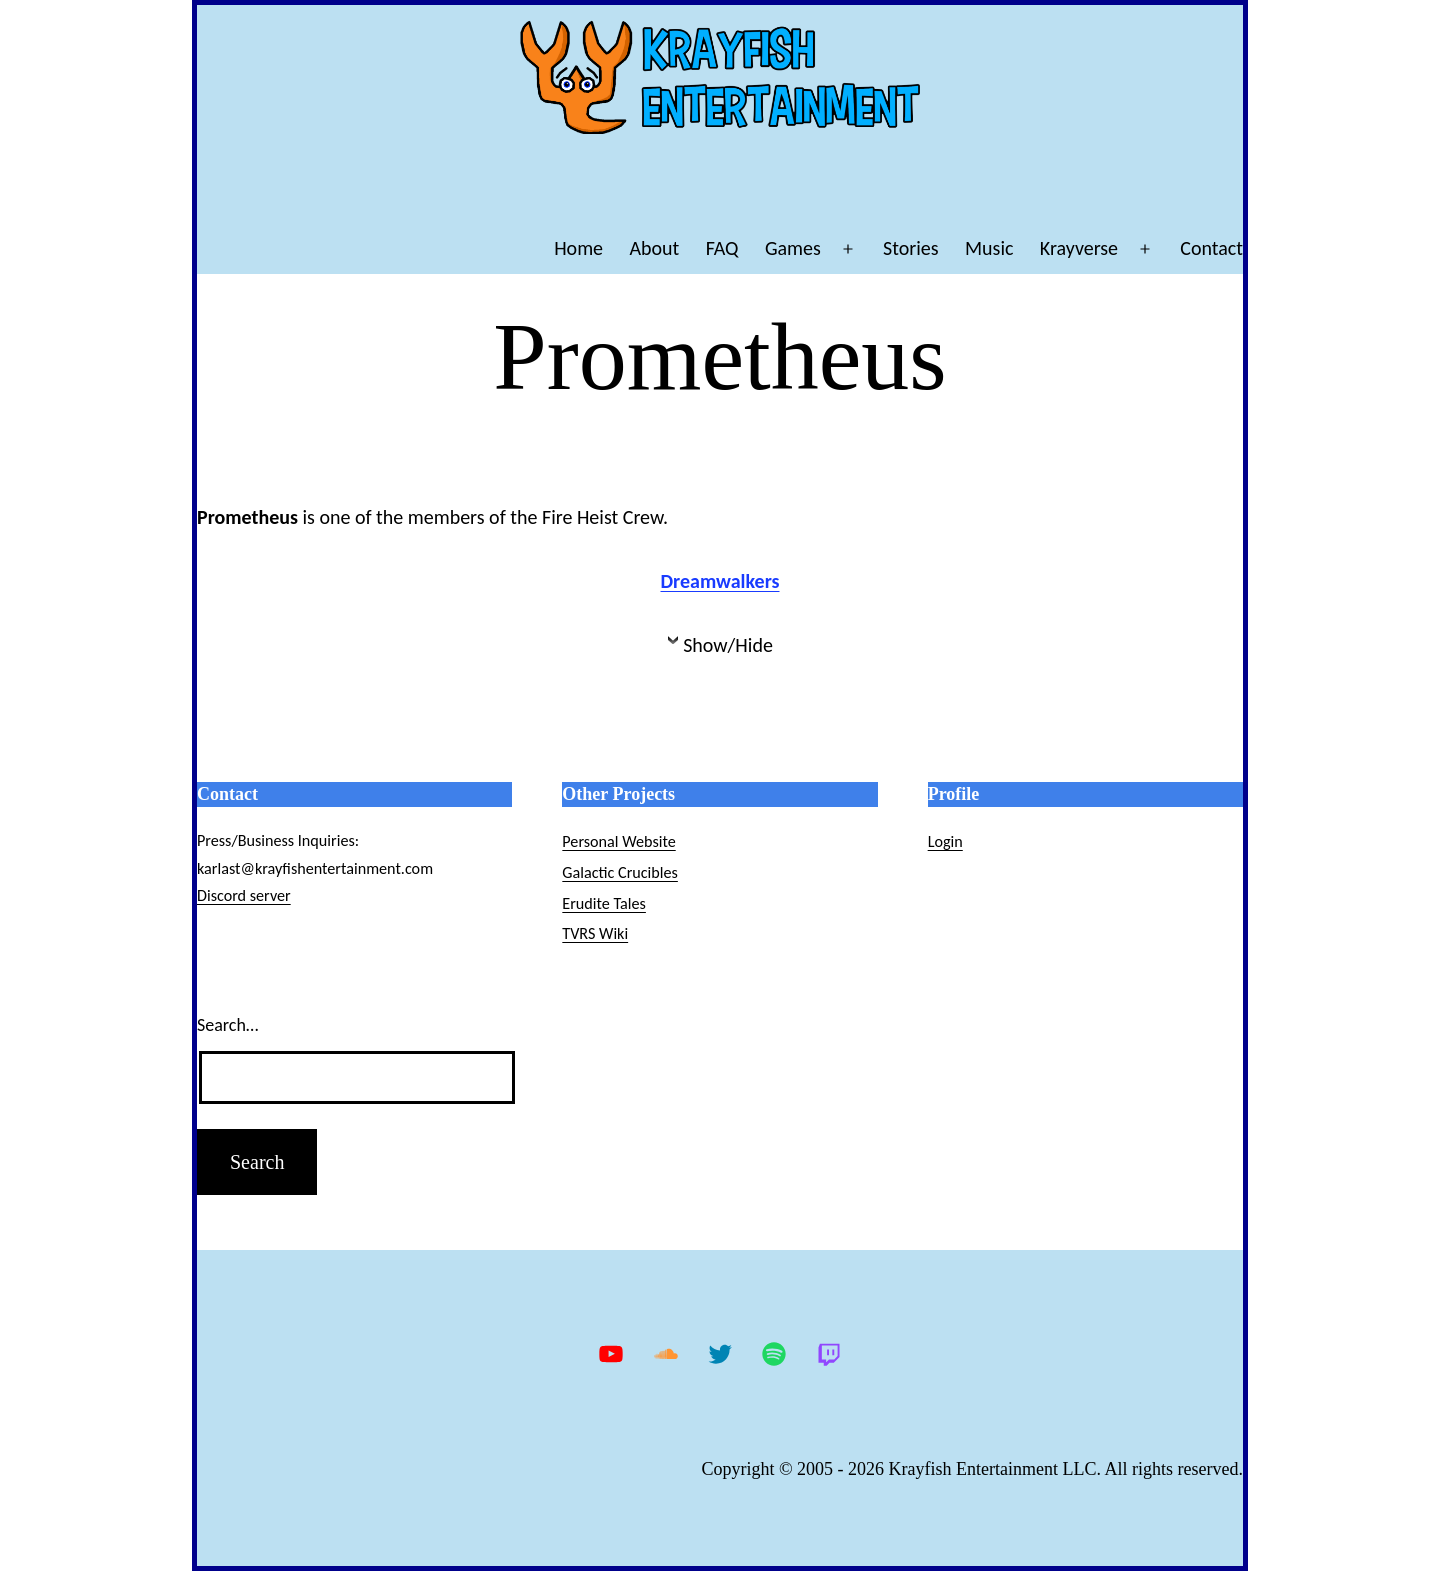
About (654, 248)
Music (989, 248)
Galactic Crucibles (620, 872)
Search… (227, 1025)
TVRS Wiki (595, 933)
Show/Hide (728, 645)
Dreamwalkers (720, 581)
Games (793, 248)
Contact (1211, 248)
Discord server (244, 895)
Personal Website (618, 841)
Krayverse (1079, 248)
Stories (911, 248)
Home (578, 248)
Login (945, 841)
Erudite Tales (604, 903)
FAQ (722, 248)
